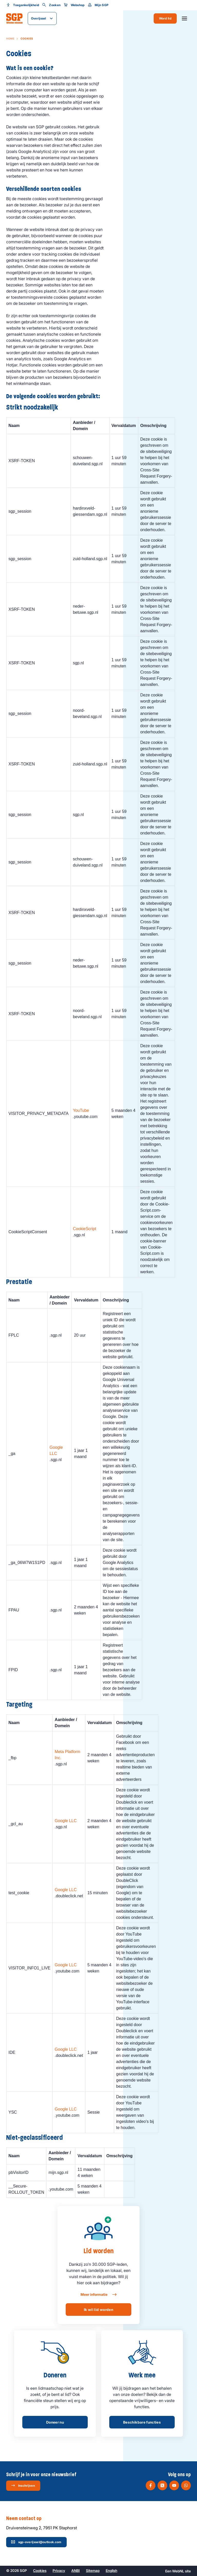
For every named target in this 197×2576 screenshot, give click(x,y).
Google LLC (65, 1821)
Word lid (165, 18)
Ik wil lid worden (98, 2309)
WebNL (178, 2571)
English (111, 2570)
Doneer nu (55, 2422)
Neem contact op (26, 2518)
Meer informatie (98, 2294)
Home (10, 38)
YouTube (81, 1110)
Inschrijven (23, 2485)
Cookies (39, 2570)
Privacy (59, 2570)
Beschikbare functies (142, 2422)
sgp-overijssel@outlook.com (36, 2542)
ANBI (75, 2570)
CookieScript (84, 1229)
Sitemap (93, 2570)
